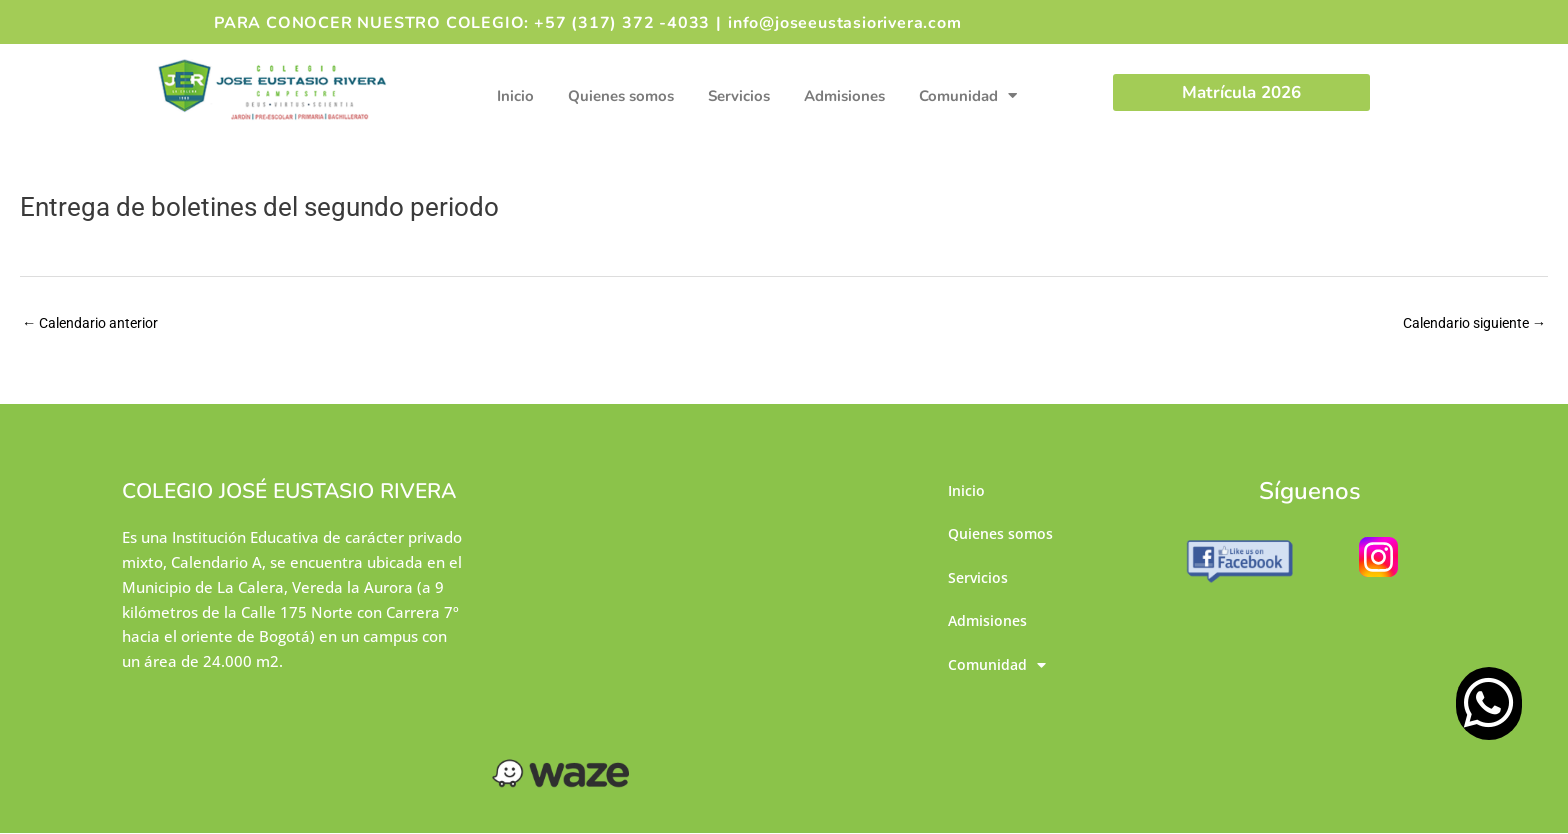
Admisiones (844, 96)
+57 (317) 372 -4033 (622, 23)
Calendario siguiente (1468, 324)
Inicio (515, 96)
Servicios (739, 96)
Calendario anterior (95, 324)
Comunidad (968, 95)
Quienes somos (621, 96)
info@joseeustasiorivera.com (845, 23)
